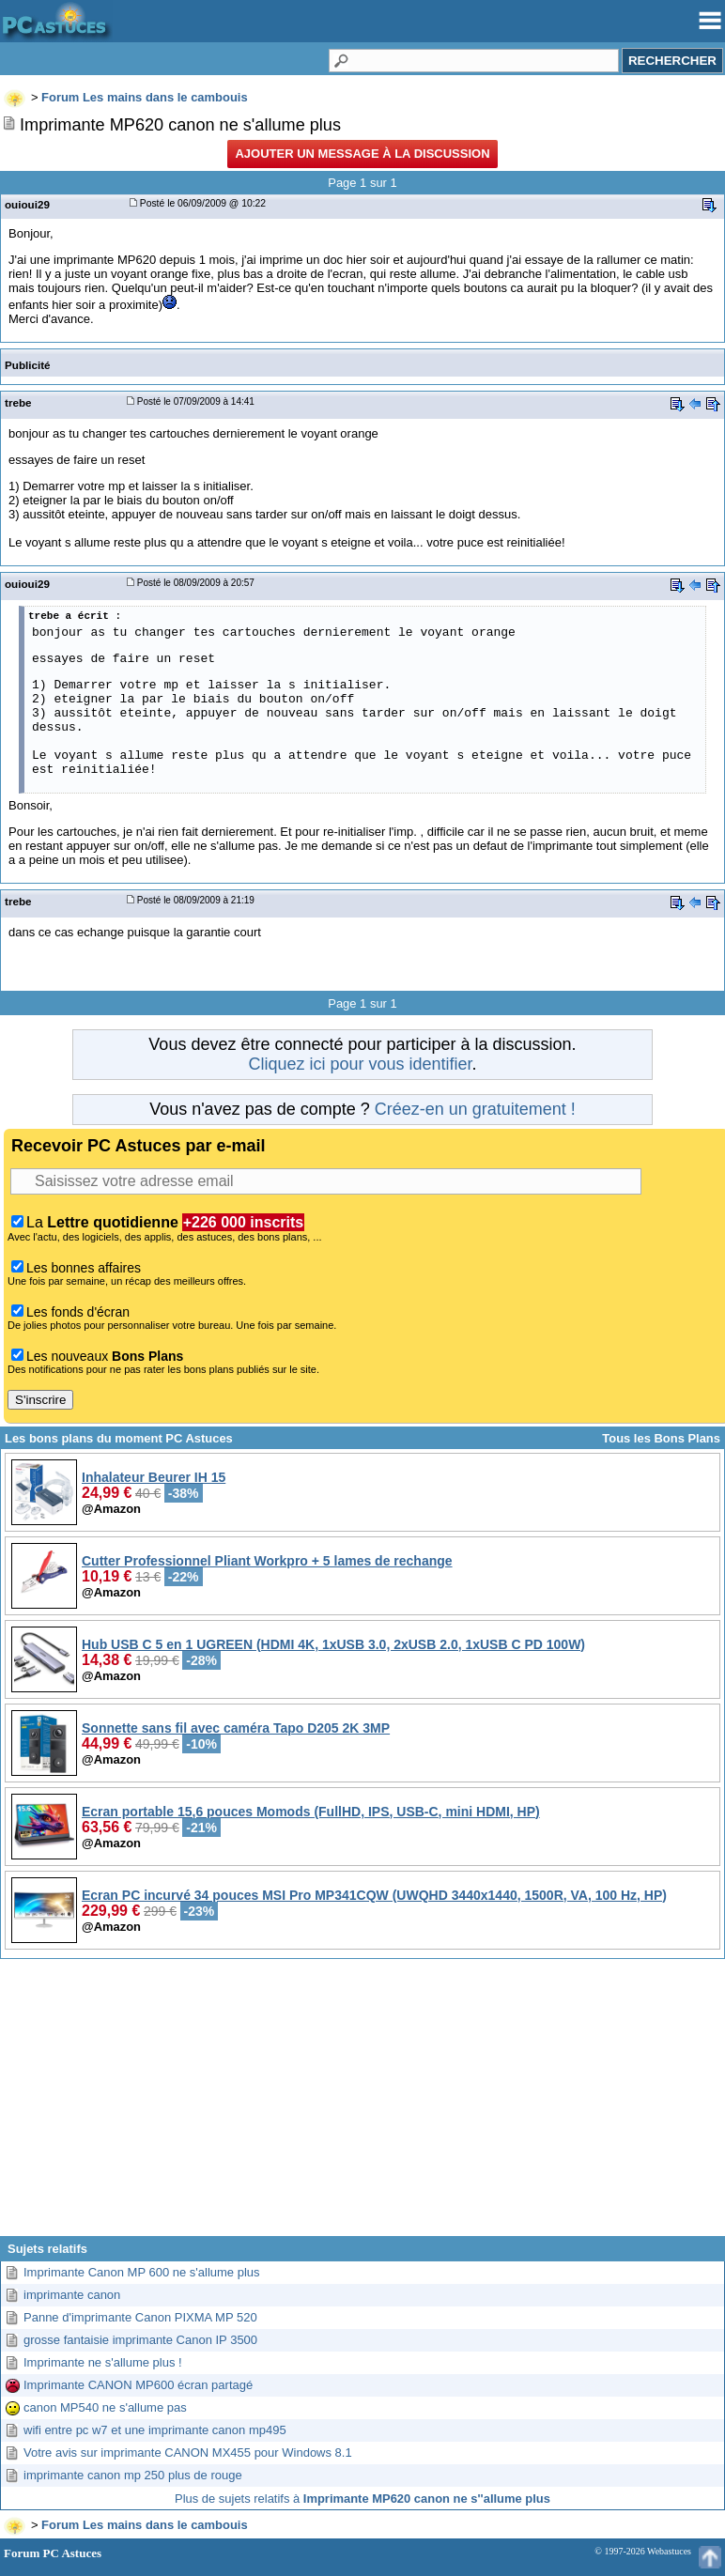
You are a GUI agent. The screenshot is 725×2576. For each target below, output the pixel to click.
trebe (18, 402)
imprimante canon (71, 2295)
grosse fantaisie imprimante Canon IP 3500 (140, 2340)
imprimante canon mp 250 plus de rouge (132, 2475)
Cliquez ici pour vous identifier (359, 1064)
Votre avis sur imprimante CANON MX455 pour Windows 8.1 (187, 2452)
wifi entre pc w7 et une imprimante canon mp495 (154, 2430)
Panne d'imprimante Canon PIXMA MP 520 (140, 2317)
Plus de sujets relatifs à (362, 2498)
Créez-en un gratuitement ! (475, 1109)
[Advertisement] (362, 2104)
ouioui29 (27, 204)
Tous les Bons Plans (661, 1438)
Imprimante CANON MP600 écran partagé (138, 2385)
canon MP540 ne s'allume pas (105, 2407)
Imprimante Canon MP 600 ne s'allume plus (141, 2272)
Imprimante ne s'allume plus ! (102, 2362)
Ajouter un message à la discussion (362, 154)
